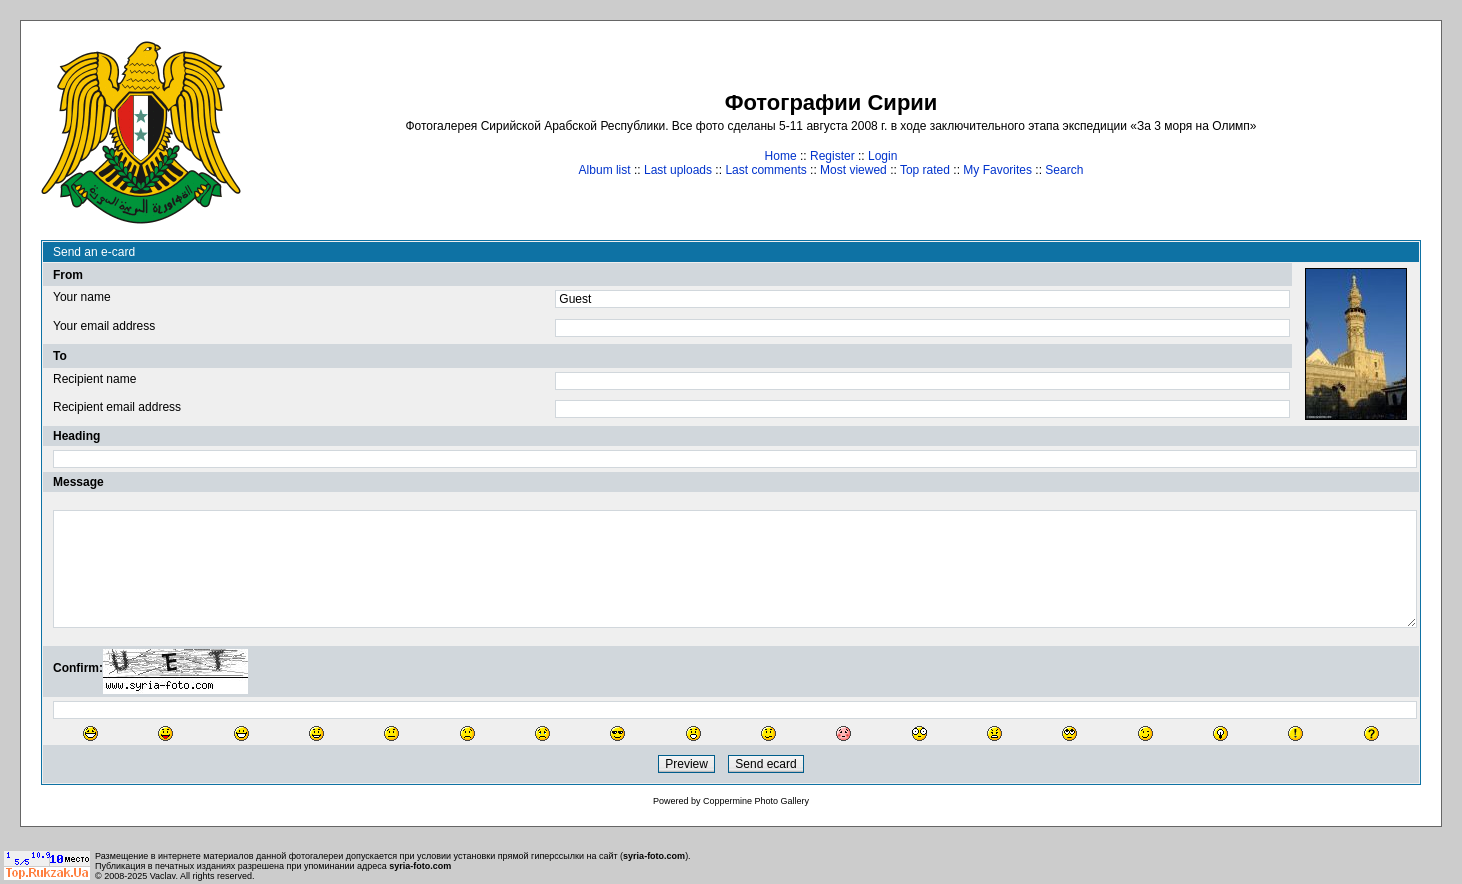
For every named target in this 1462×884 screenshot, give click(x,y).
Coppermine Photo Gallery (756, 801)
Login (882, 156)
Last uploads (678, 170)
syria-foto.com (654, 856)
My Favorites (997, 170)
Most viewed (853, 170)
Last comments (765, 170)
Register (832, 156)
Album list (605, 170)
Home (781, 156)
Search (1064, 170)
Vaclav (163, 876)
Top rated (925, 170)
